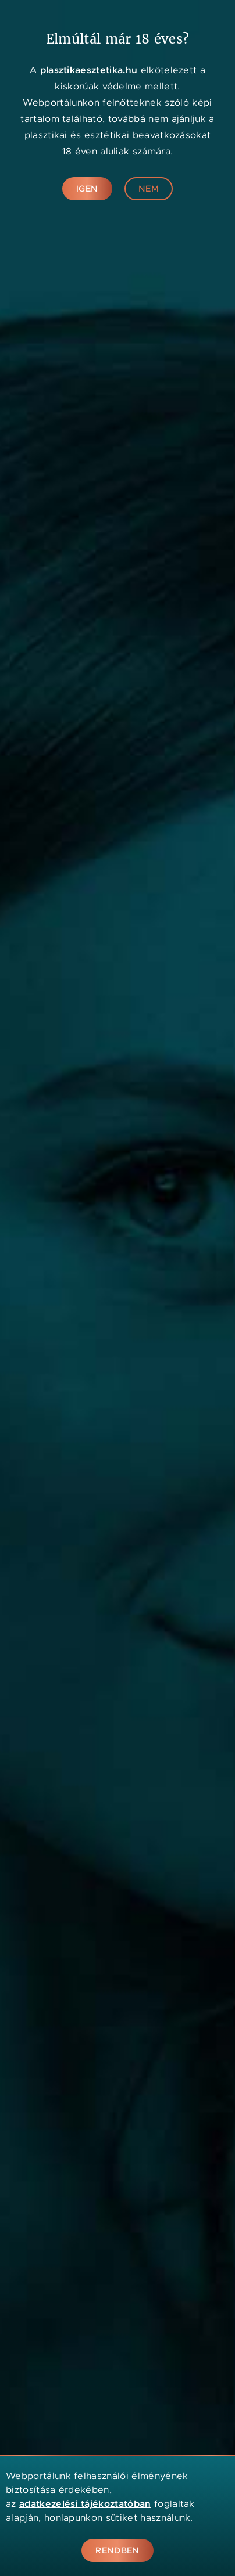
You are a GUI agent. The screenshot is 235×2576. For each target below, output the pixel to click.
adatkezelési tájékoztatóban (85, 2504)
